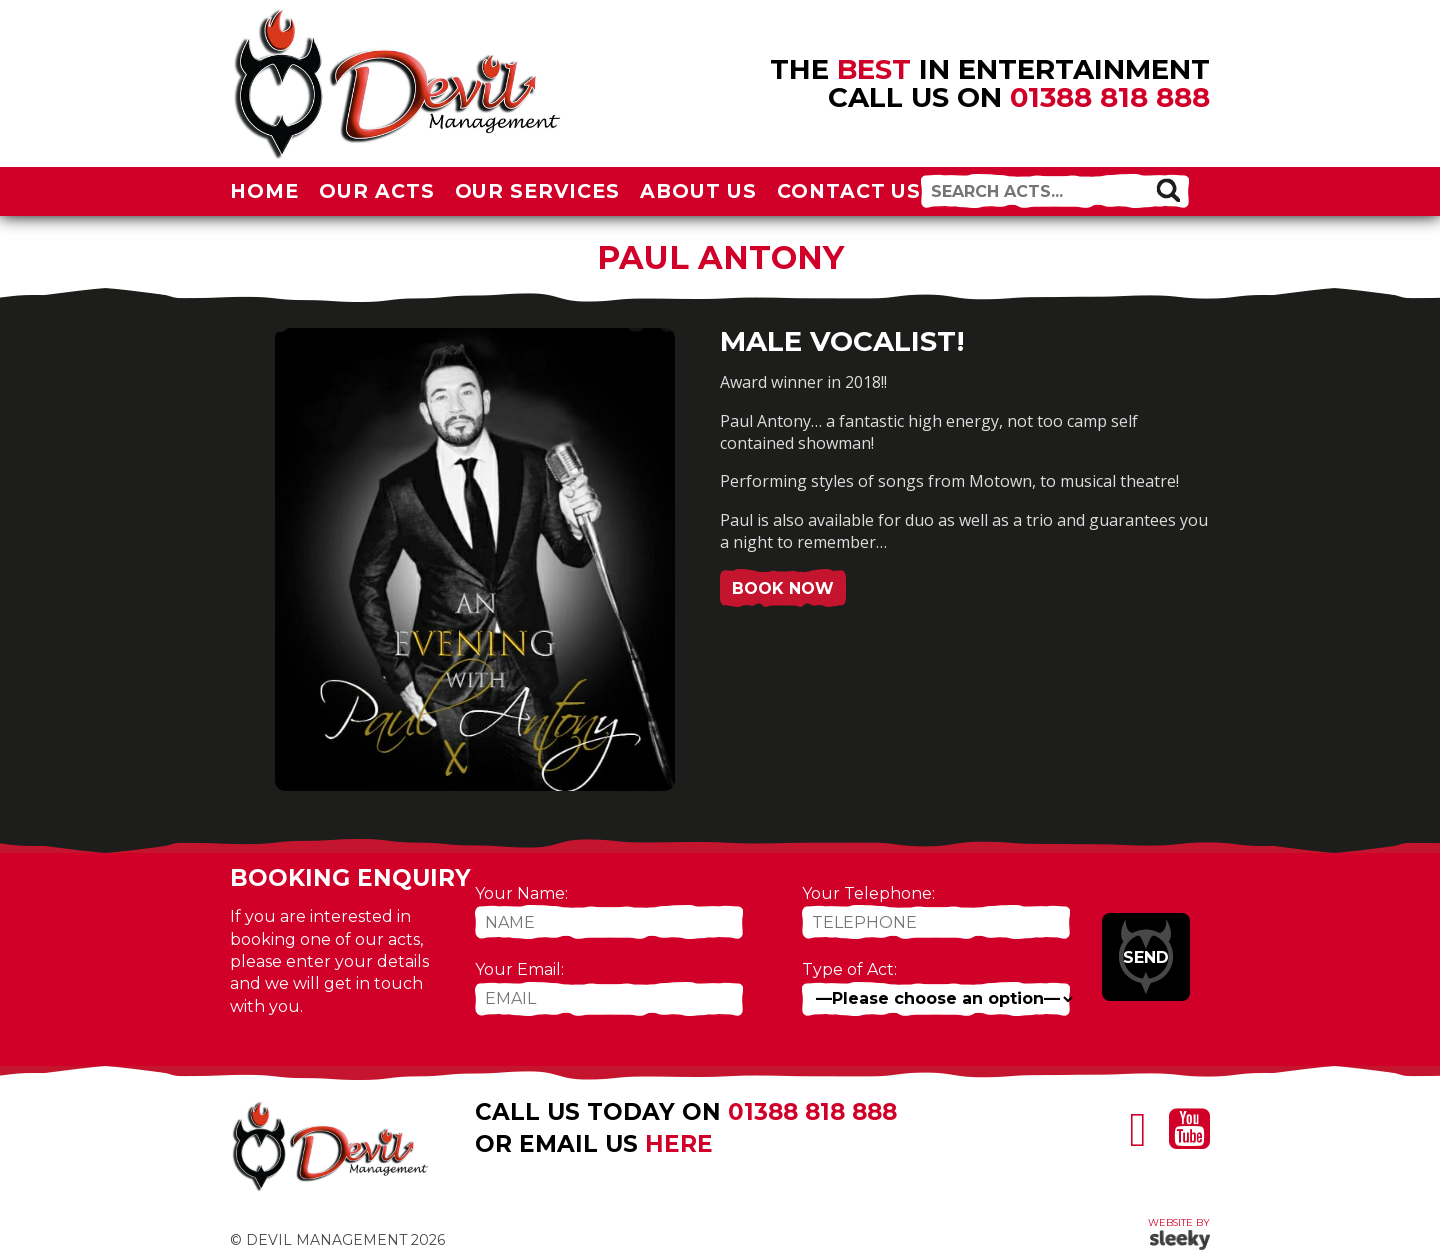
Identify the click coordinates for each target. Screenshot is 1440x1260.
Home (264, 191)
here (679, 1144)
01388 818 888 (1110, 97)
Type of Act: (849, 969)
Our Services (538, 191)
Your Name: (521, 893)
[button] (1168, 190)
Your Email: (519, 969)
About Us (698, 191)
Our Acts (377, 191)
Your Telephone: (868, 893)
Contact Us (849, 191)
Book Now (783, 588)
